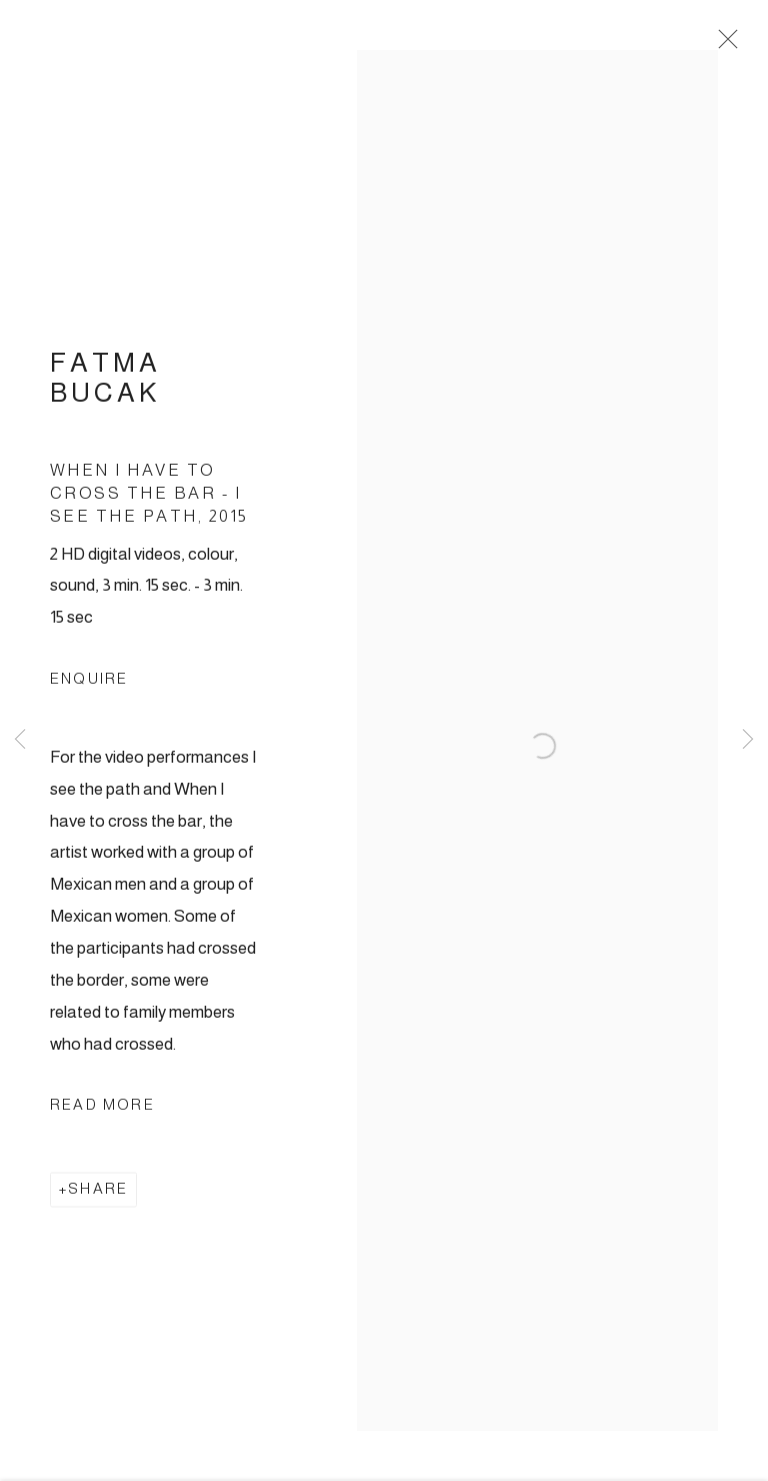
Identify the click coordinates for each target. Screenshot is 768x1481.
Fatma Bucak (105, 384)
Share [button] (98, 1195)
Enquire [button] (89, 685)
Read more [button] (102, 1111)
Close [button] (725, 45)
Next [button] (748, 740)
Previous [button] (20, 740)
